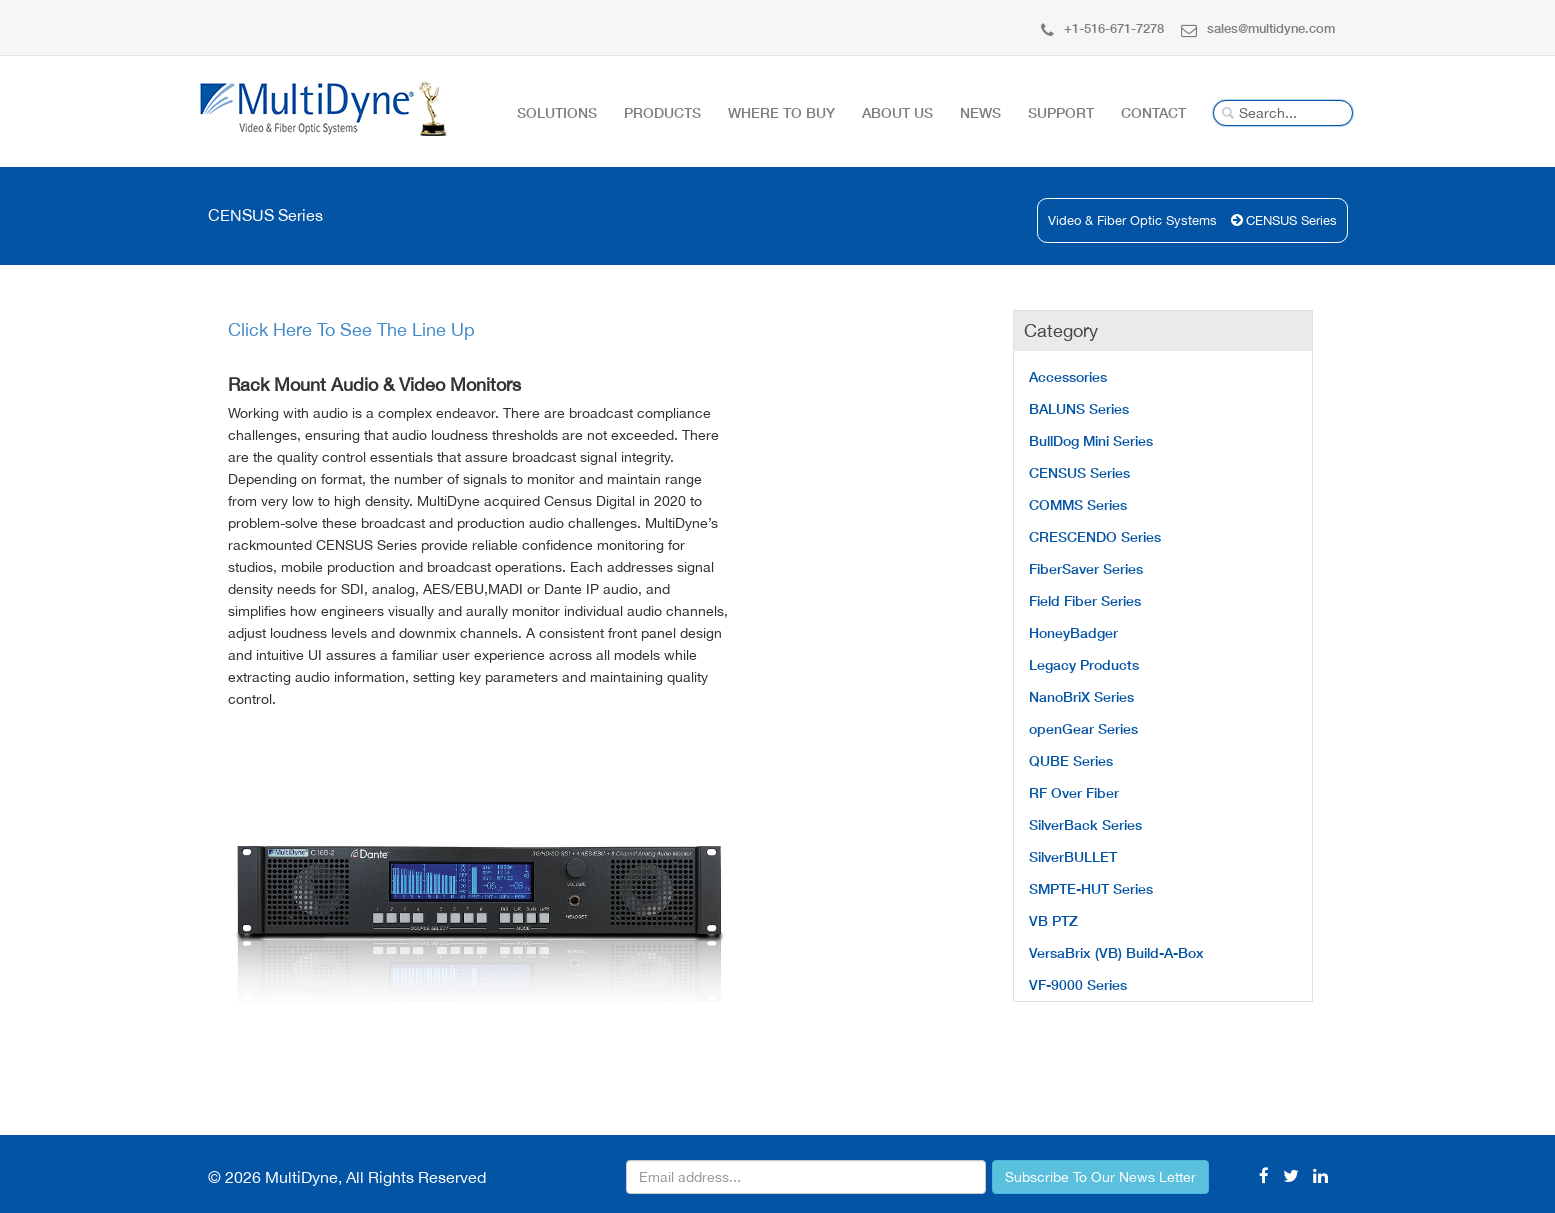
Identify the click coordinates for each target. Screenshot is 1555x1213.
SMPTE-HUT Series (1091, 888)
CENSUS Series (1291, 220)
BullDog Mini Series (1091, 440)
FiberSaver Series (1086, 568)
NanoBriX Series (1081, 696)
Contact (1153, 112)
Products (662, 112)
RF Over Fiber (1074, 792)
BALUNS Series (1079, 408)
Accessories (1068, 376)
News (980, 112)
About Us (897, 112)
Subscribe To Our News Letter (1100, 1177)
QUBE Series (1071, 760)
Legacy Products (1084, 664)
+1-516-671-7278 (1102, 28)
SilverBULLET (1073, 856)
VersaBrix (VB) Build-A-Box (1116, 952)
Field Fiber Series (1085, 600)
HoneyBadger (1073, 632)
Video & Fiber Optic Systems (1132, 220)
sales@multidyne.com (1258, 28)
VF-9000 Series (1078, 984)
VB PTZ (1053, 920)
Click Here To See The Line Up (351, 329)
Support (1061, 112)
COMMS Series (1078, 504)
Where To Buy (781, 112)
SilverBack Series (1085, 824)
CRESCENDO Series (1095, 536)
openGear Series (1083, 728)
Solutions (557, 112)
